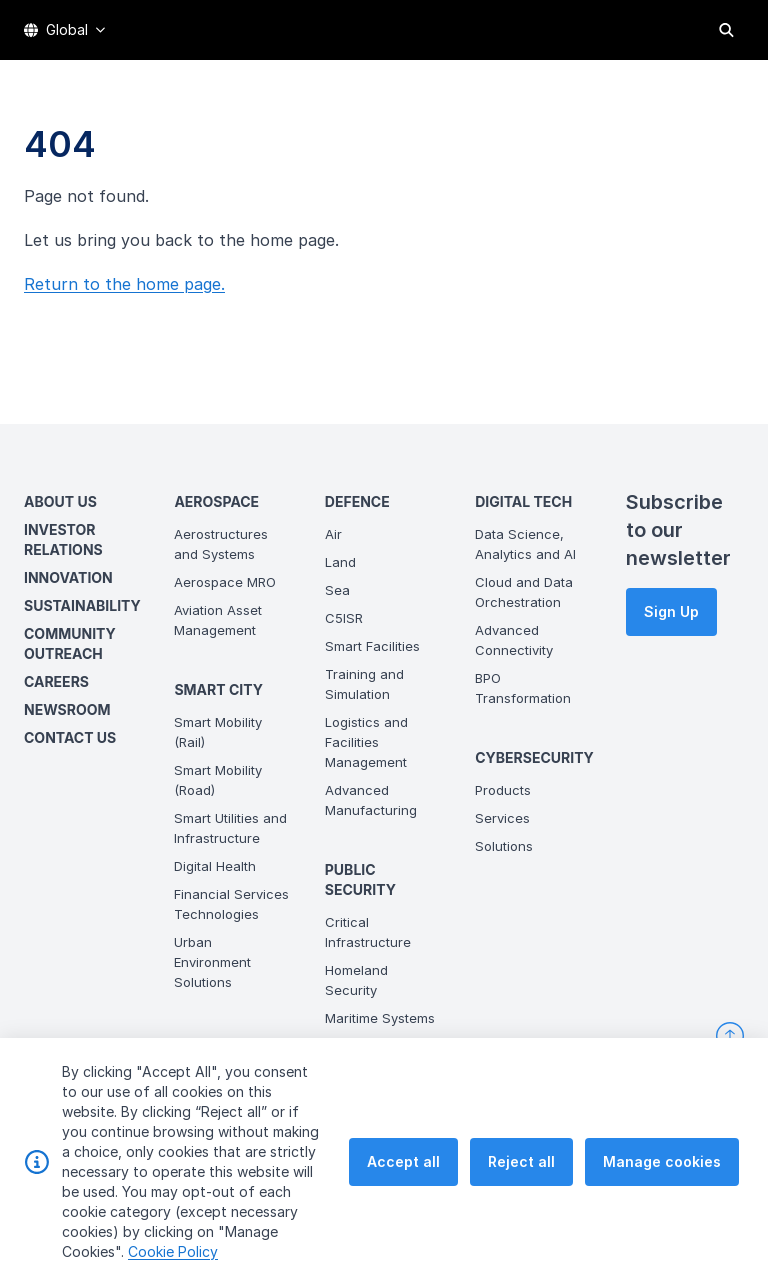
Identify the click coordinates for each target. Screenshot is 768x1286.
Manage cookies (662, 1207)
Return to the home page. (124, 284)
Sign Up (671, 611)
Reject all (521, 1207)
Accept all (403, 1207)
